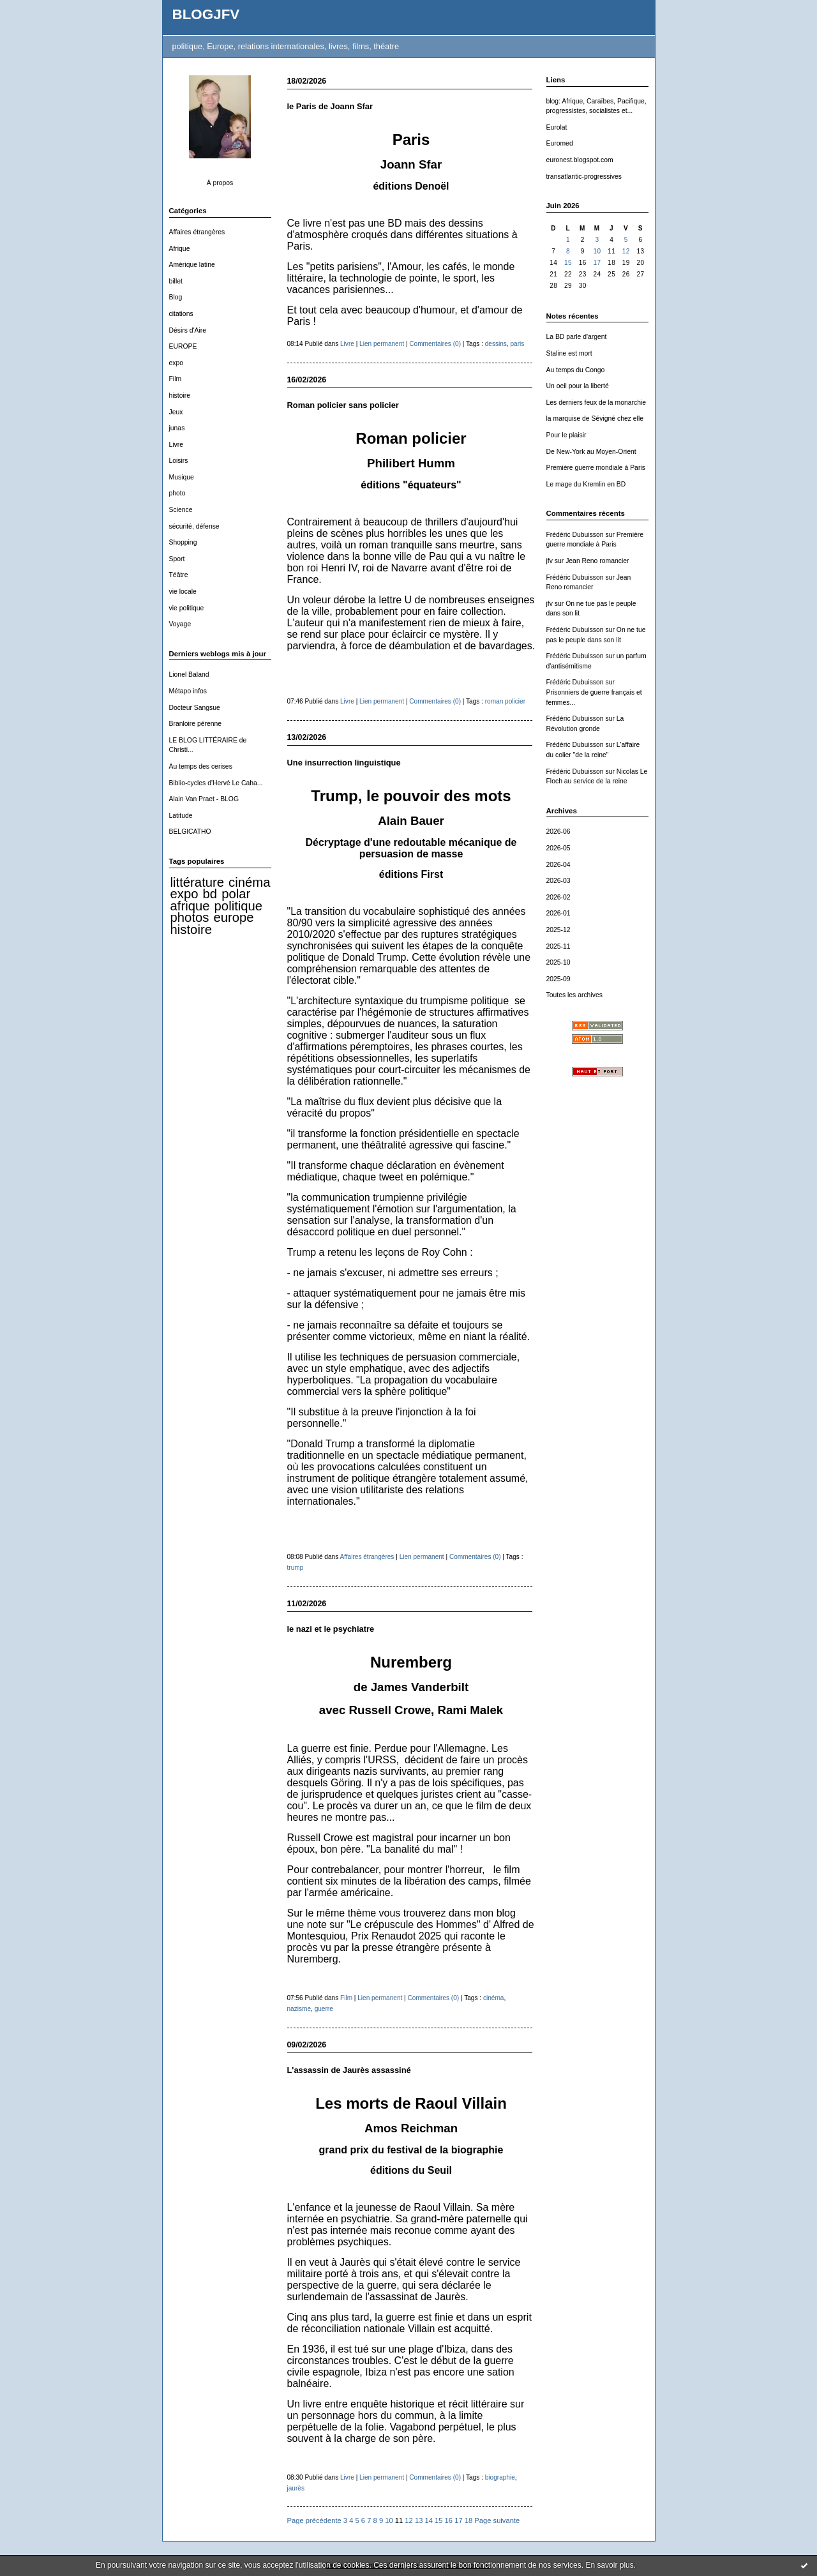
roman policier (505, 701)
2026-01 (558, 913)
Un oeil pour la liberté (577, 385)
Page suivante (497, 2520)
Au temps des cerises (200, 766)
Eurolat (556, 127)
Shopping (183, 542)
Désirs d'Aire (188, 330)
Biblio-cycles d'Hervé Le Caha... (216, 783)
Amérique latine (192, 264)
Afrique (179, 248)
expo (176, 362)
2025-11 (558, 946)
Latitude (181, 815)
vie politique (186, 608)
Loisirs (178, 460)
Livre (176, 444)
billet (176, 281)
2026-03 (558, 880)
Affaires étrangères (197, 232)
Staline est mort (569, 353)
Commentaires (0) (435, 343)
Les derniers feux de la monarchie (596, 402)
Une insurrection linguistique (344, 762)
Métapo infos (188, 691)
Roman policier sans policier (343, 405)
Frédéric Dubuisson (575, 534)
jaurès (295, 2488)
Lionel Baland (189, 674)
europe (233, 917)
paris (518, 343)
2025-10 (558, 962)
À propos (220, 182)
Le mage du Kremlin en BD (586, 484)
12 (626, 251)
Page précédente (314, 2520)
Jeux (176, 412)
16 (449, 2520)
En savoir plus (609, 2565)
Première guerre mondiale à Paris (595, 467)
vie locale (183, 591)
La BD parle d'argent (576, 336)
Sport (177, 558)
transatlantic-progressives (584, 176)
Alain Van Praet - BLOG (204, 798)
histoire (180, 395)
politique (238, 906)
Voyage (180, 624)
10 (597, 251)
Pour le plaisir (566, 435)
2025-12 (558, 929)
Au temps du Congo (575, 369)
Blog (176, 297)
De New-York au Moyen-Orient (591, 451)
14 (428, 2520)
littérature (197, 882)
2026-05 (558, 848)
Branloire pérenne (195, 723)
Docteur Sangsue (194, 707)
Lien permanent (381, 343)
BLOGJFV (206, 14)
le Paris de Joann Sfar (330, 106)
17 (597, 262)
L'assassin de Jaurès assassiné (349, 2070)
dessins (496, 343)
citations (181, 313)
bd (210, 894)
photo (177, 493)
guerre (324, 2008)
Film (175, 378)
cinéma (249, 882)
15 (568, 262)
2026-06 (558, 831)
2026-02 (558, 897)
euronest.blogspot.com (579, 159)
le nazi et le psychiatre (331, 1629)
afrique (190, 906)
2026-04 (558, 864)
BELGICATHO (190, 831)
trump (295, 1567)
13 (419, 2520)
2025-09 (558, 979)
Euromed (559, 143)
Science (181, 509)
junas (177, 428)
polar (235, 894)
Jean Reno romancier (597, 560)
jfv (549, 560)
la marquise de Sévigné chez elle (595, 418)
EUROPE (183, 346)
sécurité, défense (194, 526)
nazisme (299, 2008)
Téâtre (178, 574)
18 (468, 2520)
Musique (181, 477)
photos (189, 917)
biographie (500, 2477)
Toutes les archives (574, 994)
